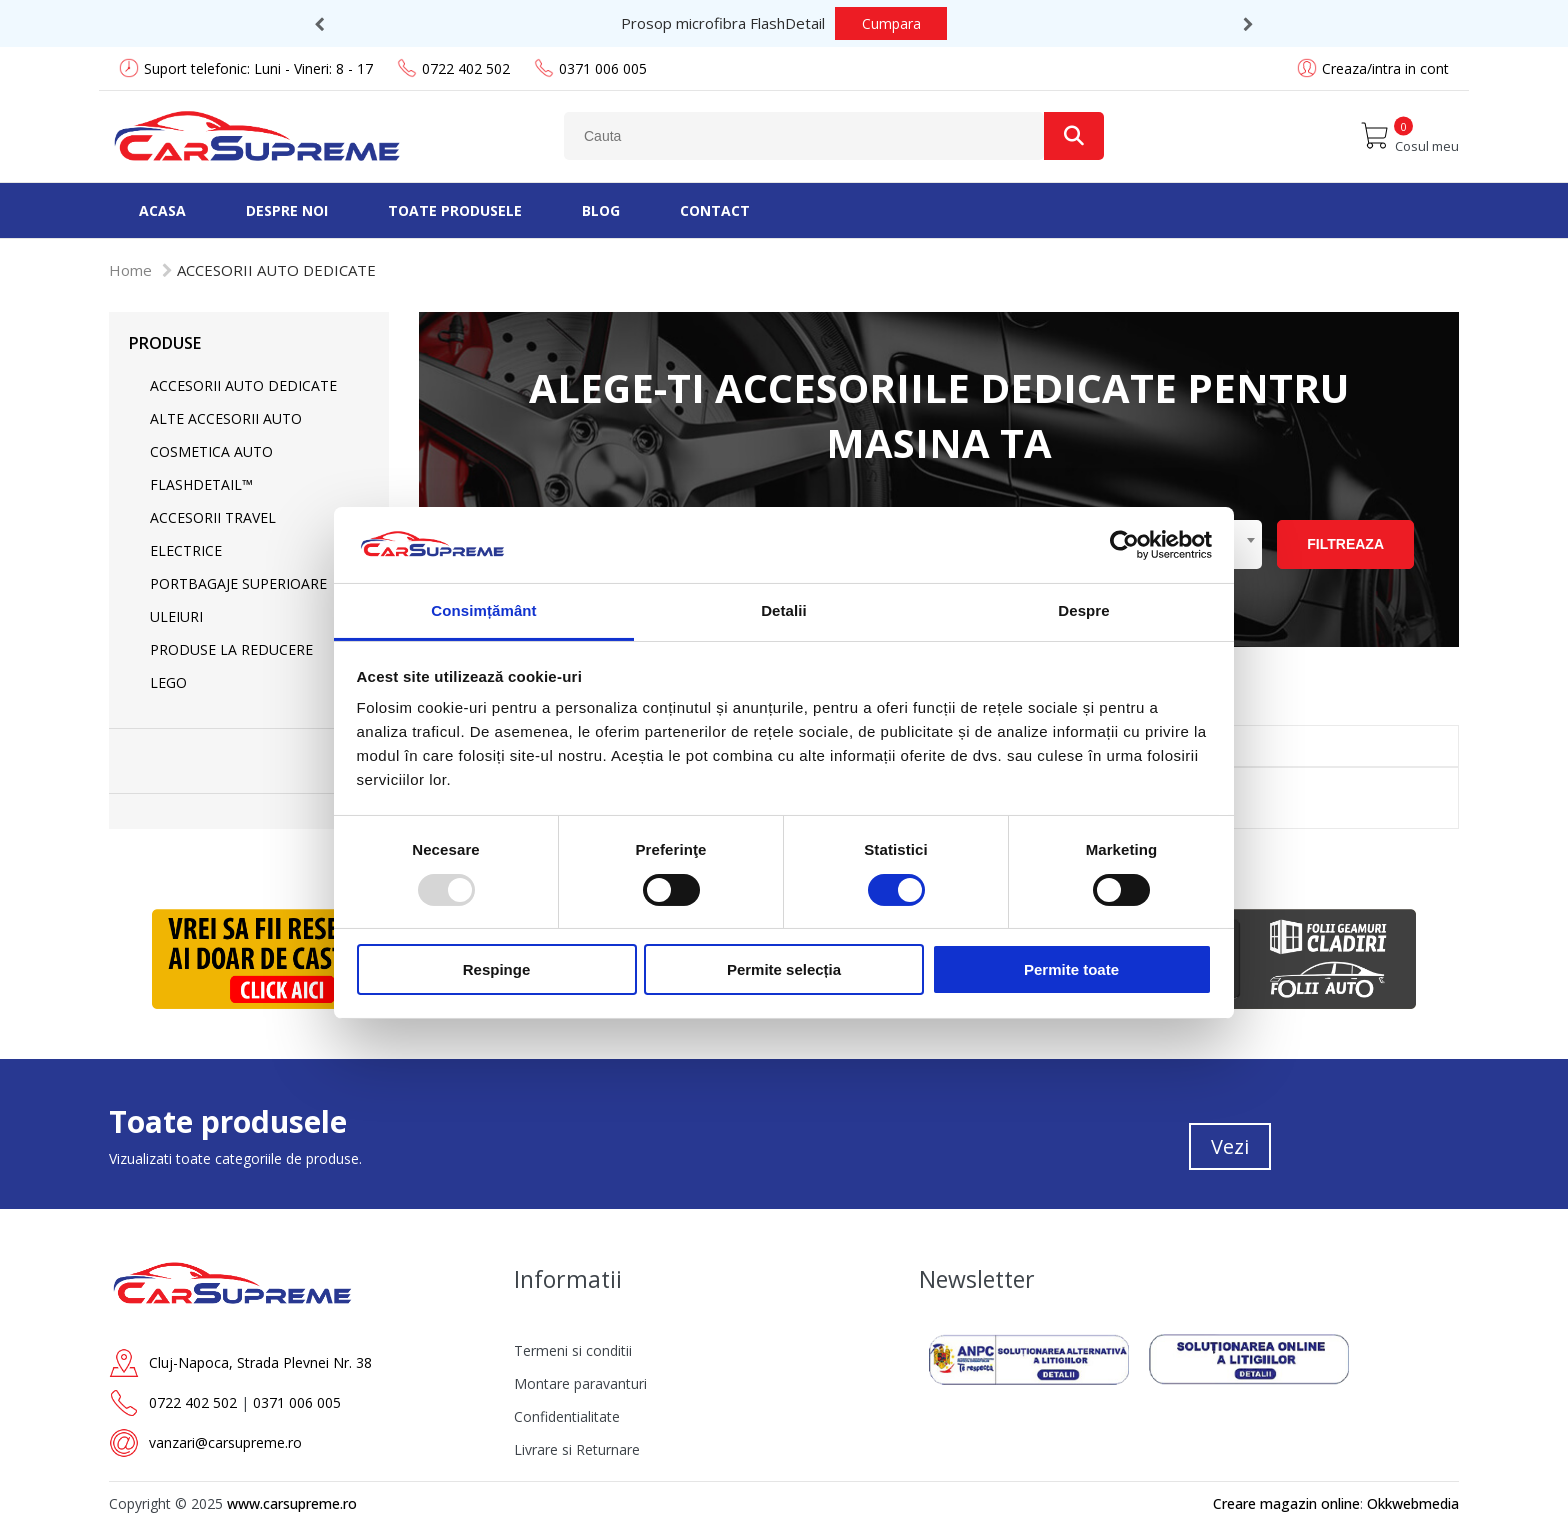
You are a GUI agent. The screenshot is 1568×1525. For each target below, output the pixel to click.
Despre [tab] (1083, 610)
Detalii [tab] (784, 610)
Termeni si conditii (573, 1350)
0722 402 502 (453, 68)
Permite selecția (784, 969)
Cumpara (869, 23)
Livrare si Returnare (577, 1449)
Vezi (1230, 1146)
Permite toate (1071, 969)
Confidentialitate (567, 1416)
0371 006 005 (590, 68)
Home (130, 270)
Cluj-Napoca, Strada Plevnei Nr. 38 (260, 1362)
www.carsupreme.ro (292, 1503)
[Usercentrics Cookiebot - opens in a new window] (1124, 545)
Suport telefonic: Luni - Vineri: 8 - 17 (246, 68)
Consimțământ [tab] (483, 610)
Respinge (497, 969)
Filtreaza (1345, 544)
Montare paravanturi (580, 1383)
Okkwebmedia (1413, 1503)
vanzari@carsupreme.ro (225, 1442)
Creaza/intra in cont (1385, 68)
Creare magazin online (1286, 1503)
